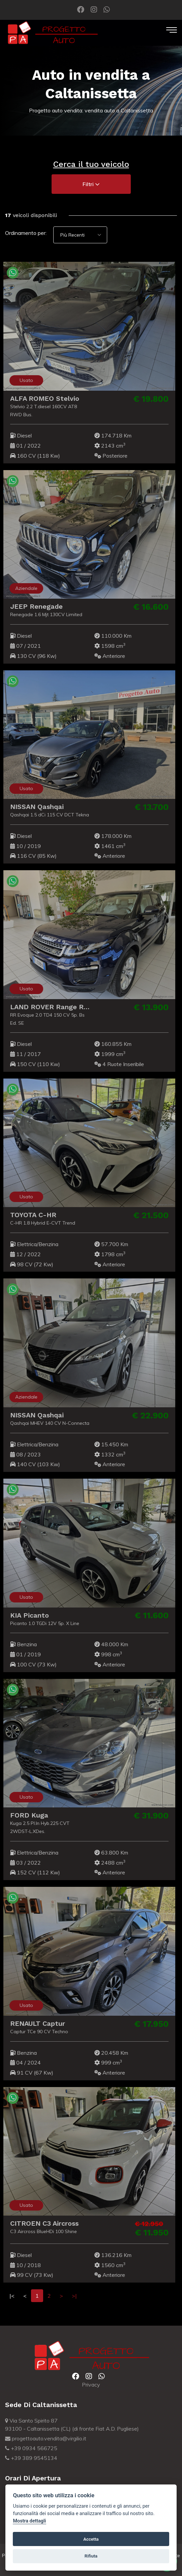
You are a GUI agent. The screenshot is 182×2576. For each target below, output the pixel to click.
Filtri (91, 184)
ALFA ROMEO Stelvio (40, 398)
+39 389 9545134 (31, 2458)
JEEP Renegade (32, 606)
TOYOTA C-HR (29, 1215)
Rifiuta (91, 2556)
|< (11, 2295)
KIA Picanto (25, 1615)
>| (74, 2295)
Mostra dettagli (29, 2521)
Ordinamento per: (26, 233)
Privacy (91, 2384)
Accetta (90, 2539)
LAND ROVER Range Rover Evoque (63, 1007)
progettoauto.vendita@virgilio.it (45, 2438)
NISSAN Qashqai (33, 807)
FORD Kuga (25, 1815)
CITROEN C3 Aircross (40, 2223)
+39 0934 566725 (31, 2448)
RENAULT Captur (33, 2023)
